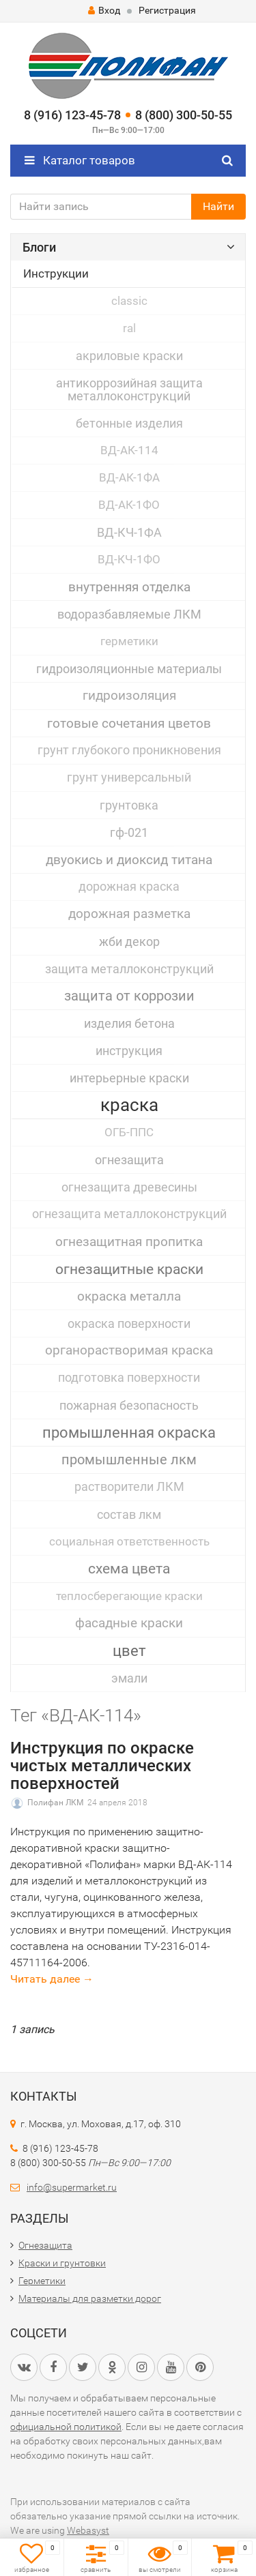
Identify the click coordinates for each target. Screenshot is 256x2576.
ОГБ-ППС (129, 1132)
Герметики (42, 2280)
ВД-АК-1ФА (129, 477)
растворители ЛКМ (129, 1487)
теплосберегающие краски (129, 1596)
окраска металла (129, 1296)
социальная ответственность (129, 1541)
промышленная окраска (129, 1432)
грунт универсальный (129, 777)
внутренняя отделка (129, 587)
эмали (129, 1678)
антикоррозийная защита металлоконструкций (129, 389)
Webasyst (88, 2530)
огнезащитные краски (129, 1268)
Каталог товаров (80, 160)
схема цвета (129, 1568)
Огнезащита (45, 2245)
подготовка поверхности (129, 1378)
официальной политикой (66, 2426)
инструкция (129, 1050)
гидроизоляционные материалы (129, 669)
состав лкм (129, 1514)
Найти (218, 206)
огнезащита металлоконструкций (129, 1214)
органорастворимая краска (129, 1350)
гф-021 (129, 832)
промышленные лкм (129, 1459)
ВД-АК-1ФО (129, 505)
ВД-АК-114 (129, 450)
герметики (129, 641)
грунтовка (129, 805)
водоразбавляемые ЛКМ (129, 614)
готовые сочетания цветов (129, 723)
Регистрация (167, 10)
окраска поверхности (129, 1323)
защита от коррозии (129, 996)
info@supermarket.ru (72, 2187)
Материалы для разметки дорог (89, 2298)
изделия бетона (129, 1023)
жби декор (129, 941)
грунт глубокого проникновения (129, 750)
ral (129, 328)
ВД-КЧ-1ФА (129, 532)
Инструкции (56, 273)
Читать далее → (52, 1978)
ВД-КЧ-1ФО (129, 559)
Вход (104, 10)
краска (129, 1105)
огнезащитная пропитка (129, 1241)
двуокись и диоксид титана (129, 860)
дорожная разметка (129, 913)
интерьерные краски (129, 1078)
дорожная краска (129, 886)
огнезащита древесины (129, 1187)
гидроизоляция (129, 695)
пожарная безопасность (129, 1405)
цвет (129, 1650)
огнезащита (129, 1160)
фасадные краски (129, 1623)
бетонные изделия (129, 423)
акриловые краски (129, 356)
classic (129, 301)
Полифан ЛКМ (55, 1802)
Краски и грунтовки (62, 2262)
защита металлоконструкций (129, 969)
